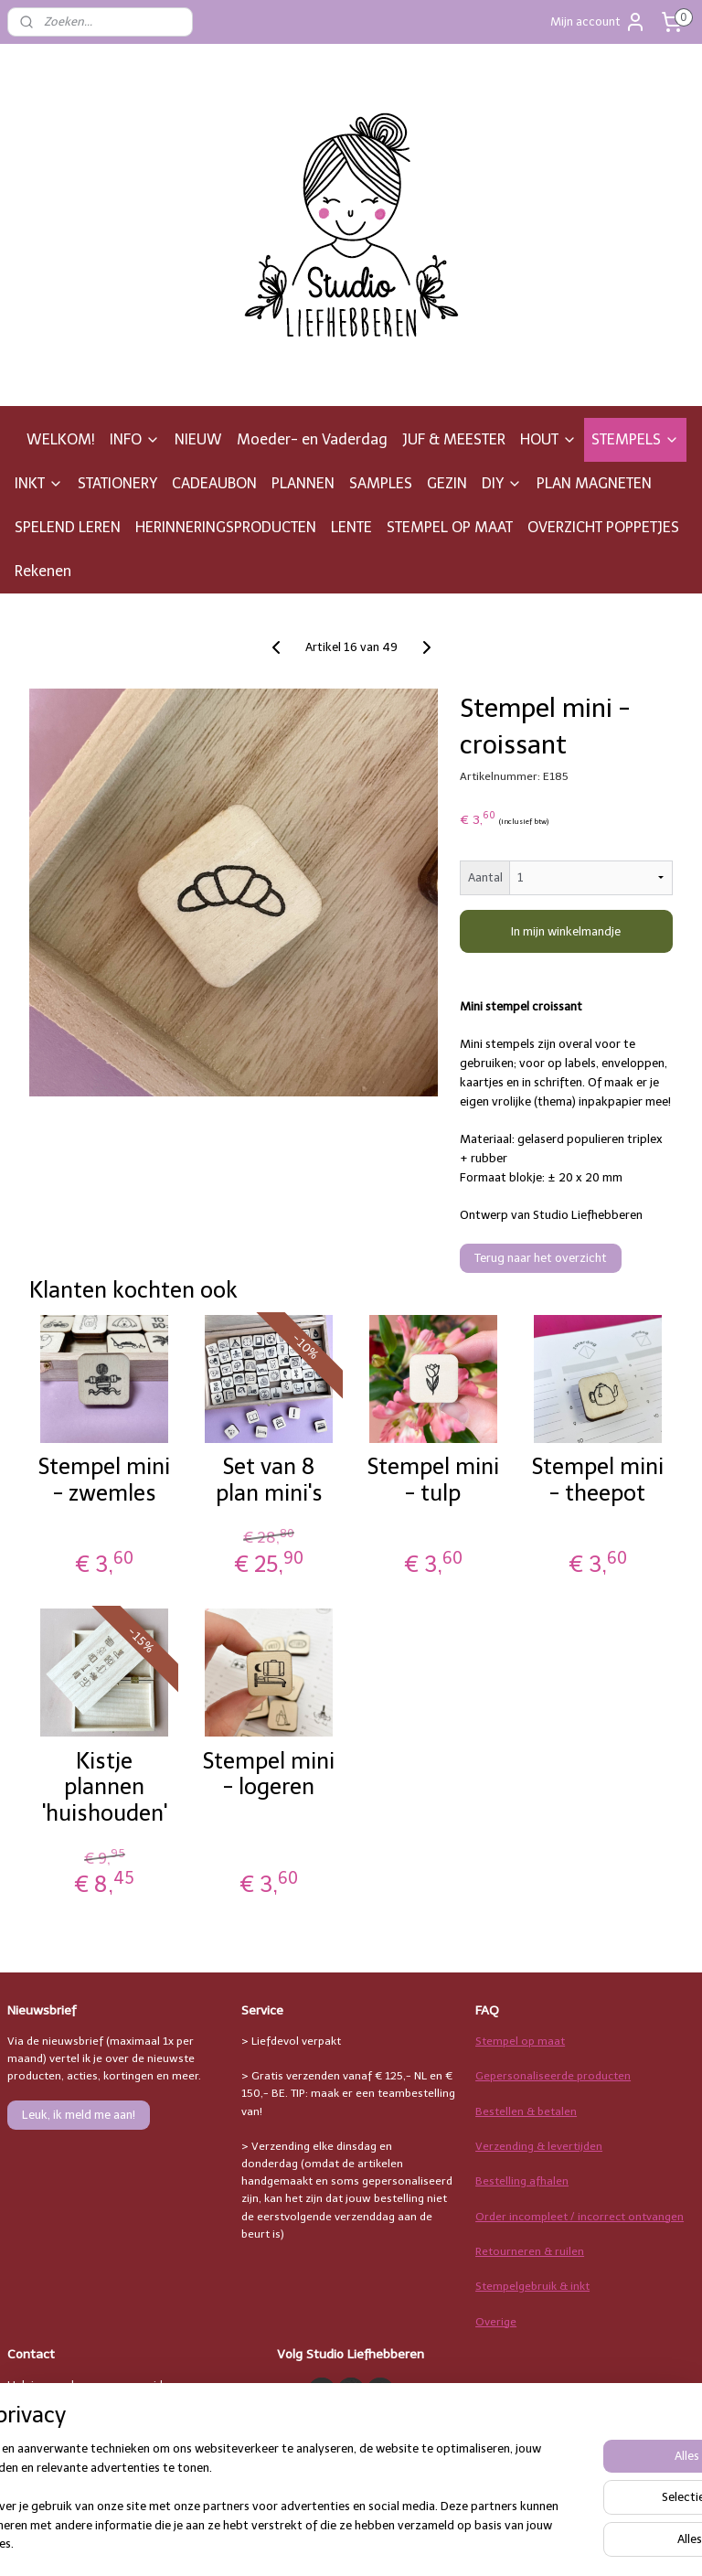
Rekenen (43, 571)
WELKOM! (61, 439)
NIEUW (198, 439)
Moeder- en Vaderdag (312, 439)
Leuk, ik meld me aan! (78, 2115)
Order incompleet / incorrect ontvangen (579, 2216)
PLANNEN (303, 483)
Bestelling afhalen (522, 2181)
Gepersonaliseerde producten (553, 2075)
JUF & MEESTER (453, 439)
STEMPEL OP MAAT (450, 527)
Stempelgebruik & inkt (532, 2286)
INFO (135, 439)
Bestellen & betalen (526, 2111)
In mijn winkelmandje (566, 931)
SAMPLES (380, 483)
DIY (502, 483)
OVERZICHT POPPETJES (603, 527)
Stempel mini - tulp (433, 1480)
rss (462, 2543)
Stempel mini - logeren (269, 1774)
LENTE (351, 527)
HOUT (548, 439)
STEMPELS (635, 439)
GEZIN (447, 483)
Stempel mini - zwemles (104, 1480)
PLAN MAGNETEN (594, 483)
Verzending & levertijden (538, 2146)
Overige (495, 2321)
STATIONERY (117, 483)
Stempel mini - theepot (598, 1480)
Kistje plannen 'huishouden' (104, 1787)
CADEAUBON (214, 483)
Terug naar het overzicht (540, 1258)
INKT (39, 483)
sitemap (427, 2543)
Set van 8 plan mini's (269, 1480)
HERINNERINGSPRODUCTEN (225, 527)
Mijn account (598, 22)
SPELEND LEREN (68, 527)
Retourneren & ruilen (529, 2251)
